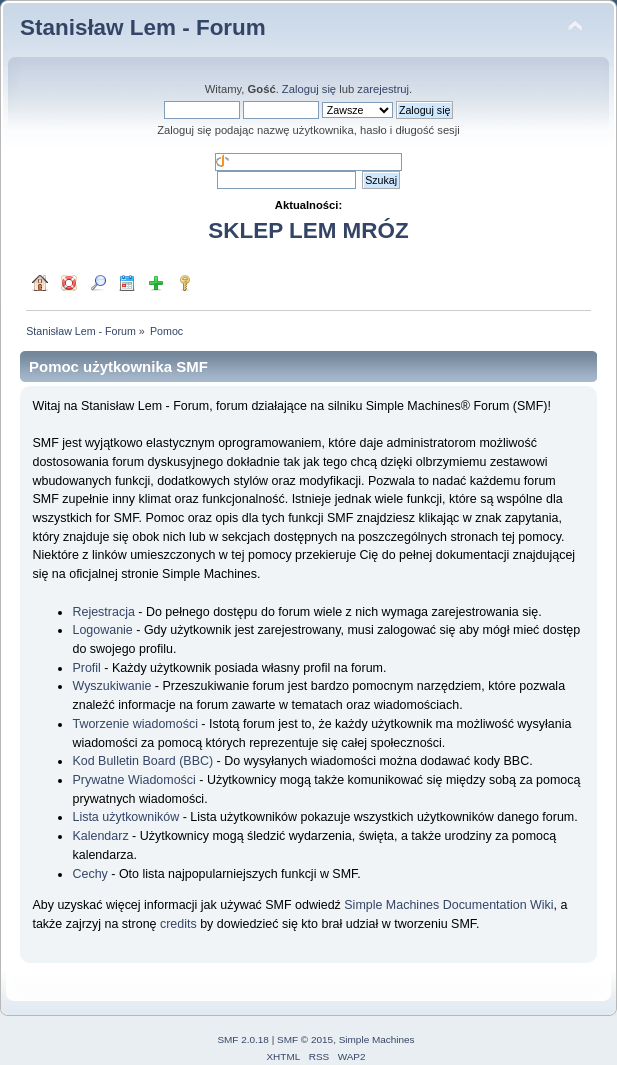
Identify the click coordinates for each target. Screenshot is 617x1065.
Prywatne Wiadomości (133, 780)
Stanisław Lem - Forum (143, 27)
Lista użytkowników (125, 817)
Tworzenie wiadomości (134, 724)
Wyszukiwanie (111, 686)
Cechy (89, 874)
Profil (86, 668)
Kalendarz (100, 836)
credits (178, 924)
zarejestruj (383, 89)
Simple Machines (377, 1039)
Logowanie (102, 630)
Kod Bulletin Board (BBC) (142, 761)
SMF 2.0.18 (243, 1039)
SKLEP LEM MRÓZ (308, 230)
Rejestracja (103, 612)
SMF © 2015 (305, 1039)
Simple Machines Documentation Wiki (448, 905)
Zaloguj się (309, 89)
